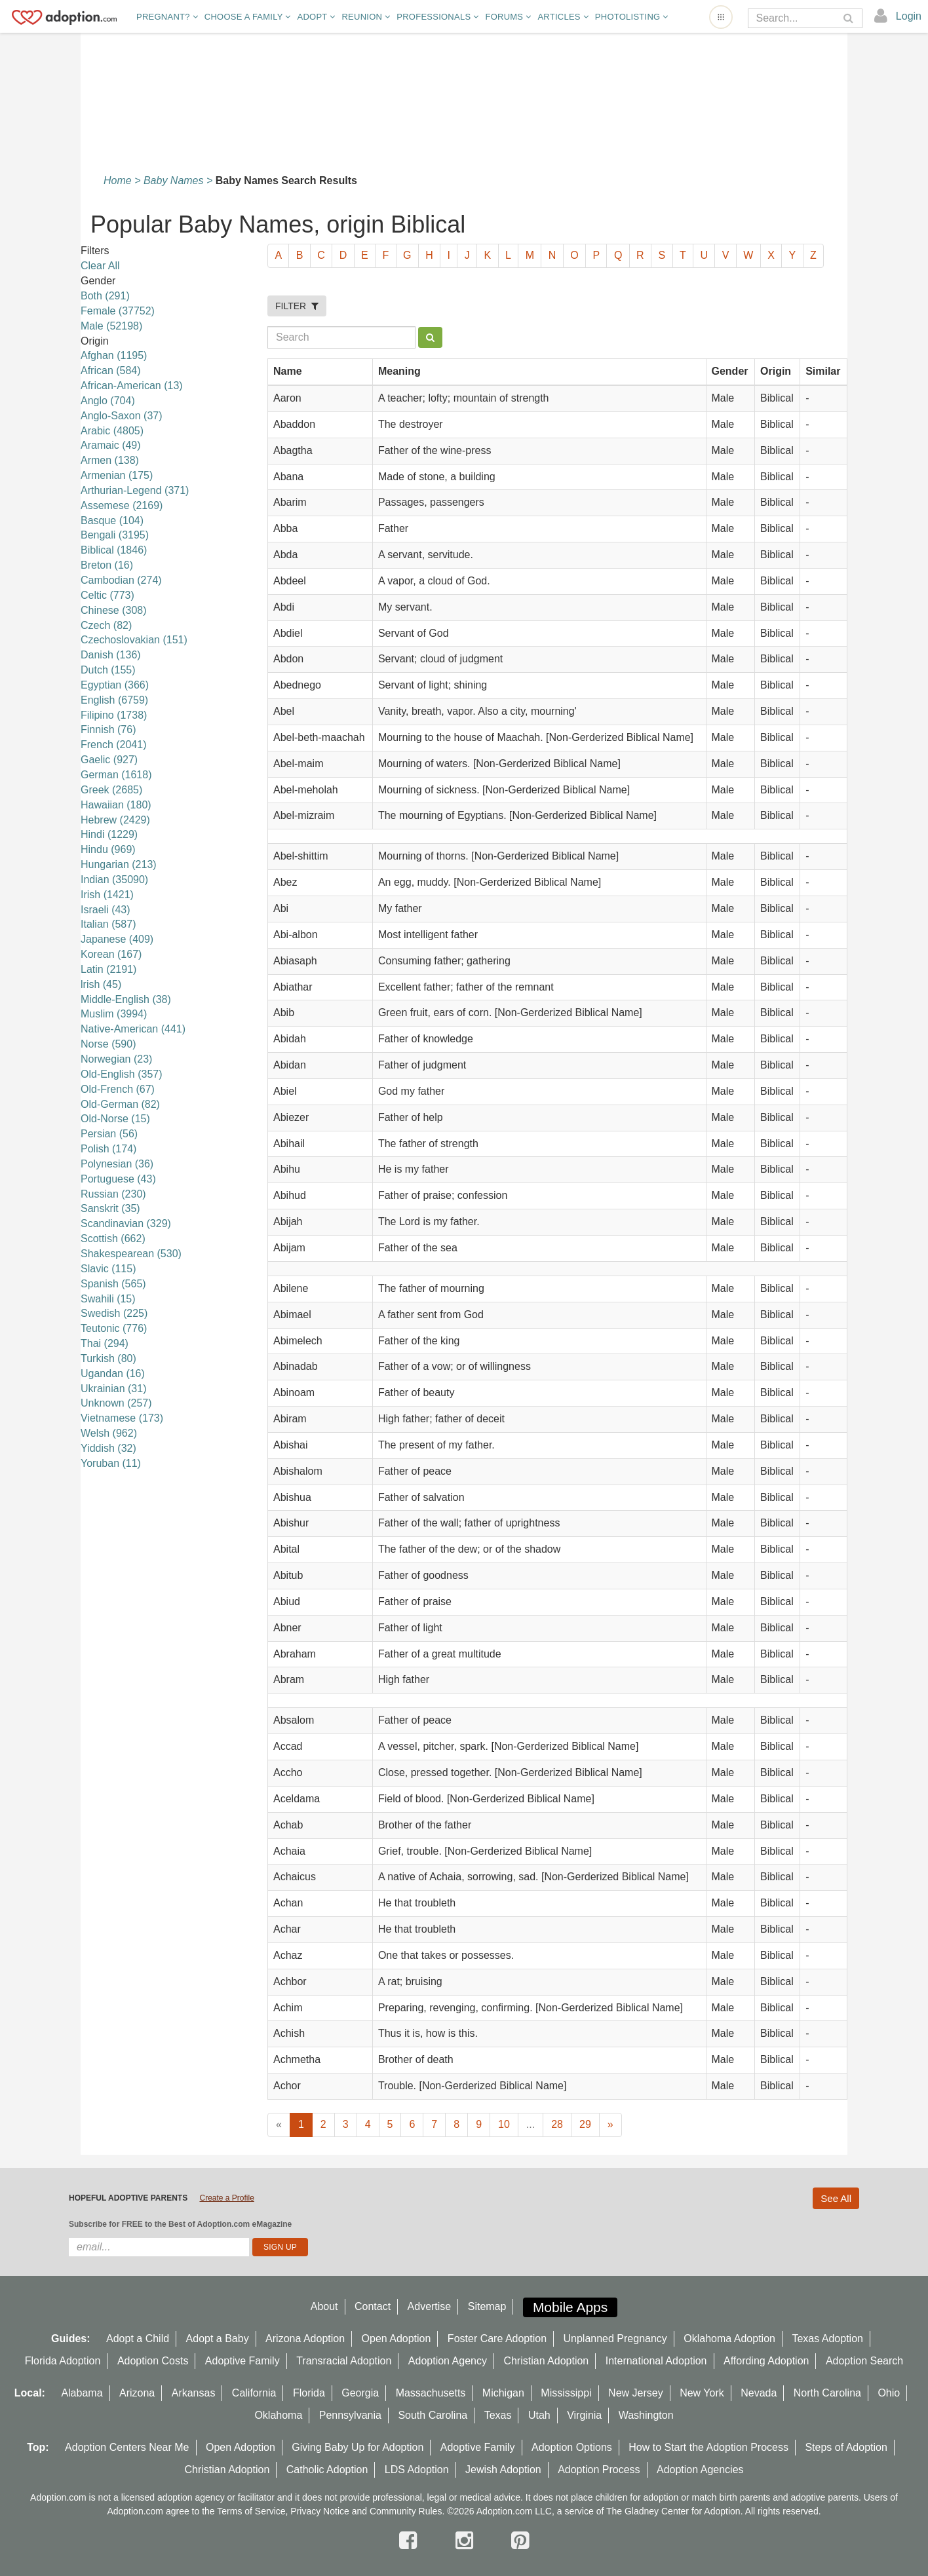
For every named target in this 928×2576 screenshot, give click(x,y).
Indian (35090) (114, 879)
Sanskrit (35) (110, 1208)
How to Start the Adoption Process (708, 2447)
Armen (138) (110, 460)
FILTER (297, 306)
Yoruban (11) (111, 1463)
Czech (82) (106, 625)
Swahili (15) (108, 1298)
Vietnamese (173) (122, 1418)
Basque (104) (112, 520)
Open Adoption (396, 2338)
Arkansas (194, 2392)
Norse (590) (108, 1044)
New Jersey (635, 2392)
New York (702, 2392)
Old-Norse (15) (115, 1118)
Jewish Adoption (503, 2469)
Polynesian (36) (117, 1163)
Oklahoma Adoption (729, 2338)
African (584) (111, 370)
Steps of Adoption (846, 2447)
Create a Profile (226, 2198)
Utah (539, 2415)
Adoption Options (572, 2447)
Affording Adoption (766, 2360)
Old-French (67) (118, 1089)
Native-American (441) (133, 1028)
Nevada (759, 2392)
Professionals (437, 17)
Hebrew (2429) (115, 819)
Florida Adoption (63, 2360)
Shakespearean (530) (131, 1253)
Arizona (137, 2392)
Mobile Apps (570, 2307)
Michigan (503, 2392)
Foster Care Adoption (497, 2338)
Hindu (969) (108, 849)
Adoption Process (599, 2469)
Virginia (584, 2415)
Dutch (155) (108, 669)
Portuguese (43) (118, 1178)
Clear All (100, 265)
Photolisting (631, 17)
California (254, 2392)
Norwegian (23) (116, 1059)
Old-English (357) (122, 1074)
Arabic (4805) (112, 430)
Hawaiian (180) (116, 804)
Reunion (365, 17)
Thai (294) (104, 1343)
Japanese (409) (117, 939)
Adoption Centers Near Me (127, 2447)
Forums (508, 17)
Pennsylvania (350, 2415)
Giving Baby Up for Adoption (357, 2447)
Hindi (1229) (109, 834)
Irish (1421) (107, 894)
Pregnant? (167, 17)
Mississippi (566, 2392)
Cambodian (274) (121, 580)
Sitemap (487, 2306)
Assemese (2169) (122, 505)
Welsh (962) (109, 1433)
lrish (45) (101, 984)
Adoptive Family (242, 2360)
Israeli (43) (105, 909)
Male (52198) (111, 325)
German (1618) (116, 774)
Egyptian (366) (115, 685)
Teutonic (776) (114, 1328)
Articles (562, 17)
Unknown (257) (116, 1403)
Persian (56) (109, 1133)
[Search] (795, 18)
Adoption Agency (447, 2360)
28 (557, 2124)
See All (836, 2198)
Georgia (360, 2392)
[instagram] (467, 2540)
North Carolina (827, 2392)
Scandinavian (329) (126, 1223)
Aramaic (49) (111, 445)
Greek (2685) (111, 789)
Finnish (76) (108, 729)
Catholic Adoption (327, 2469)
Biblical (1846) (114, 550)
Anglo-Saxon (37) (122, 415)
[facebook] (411, 2540)
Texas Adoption (827, 2338)
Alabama (81, 2392)
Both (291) (105, 295)
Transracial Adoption (343, 2360)
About (324, 2306)
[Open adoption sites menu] (721, 17)
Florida (309, 2392)
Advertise (430, 2306)
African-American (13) (132, 385)
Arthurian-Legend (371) (135, 490)
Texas (498, 2415)
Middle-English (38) (126, 999)
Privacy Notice (319, 2511)
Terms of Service (251, 2511)
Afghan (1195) (114, 355)
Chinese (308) (114, 610)
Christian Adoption (546, 2360)
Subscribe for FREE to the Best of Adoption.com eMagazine (180, 2224)
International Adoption (656, 2360)
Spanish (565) (113, 1283)
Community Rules (406, 2511)
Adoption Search (864, 2360)
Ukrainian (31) (113, 1388)
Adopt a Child (137, 2338)
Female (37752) (118, 310)
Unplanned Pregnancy (615, 2338)
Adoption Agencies (700, 2469)
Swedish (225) (114, 1313)
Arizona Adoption (305, 2338)
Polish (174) (108, 1148)
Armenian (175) (117, 475)
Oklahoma (278, 2415)
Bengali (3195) (115, 534)
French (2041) (114, 744)
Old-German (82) (120, 1104)
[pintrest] (520, 2540)
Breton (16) (107, 565)
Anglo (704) (108, 400)
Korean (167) (111, 954)
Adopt (317, 17)
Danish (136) (111, 654)
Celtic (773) (107, 595)
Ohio (889, 2392)
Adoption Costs (153, 2360)
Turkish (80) (108, 1358)
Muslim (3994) (114, 1013)
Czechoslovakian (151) (134, 639)
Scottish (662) (113, 1238)
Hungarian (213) (119, 864)
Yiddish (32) (108, 1448)
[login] (898, 16)
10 (504, 2124)
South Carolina (432, 2415)
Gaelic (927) (109, 759)
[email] (159, 2247)
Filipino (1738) (114, 715)
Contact (373, 2306)
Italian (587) (108, 924)
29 (585, 2124)
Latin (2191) (108, 969)
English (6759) (114, 700)
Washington (646, 2415)
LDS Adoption (417, 2469)
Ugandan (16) (113, 1373)
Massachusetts (431, 2392)
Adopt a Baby (217, 2338)
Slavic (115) (108, 1268)
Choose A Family (247, 17)
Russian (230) (113, 1194)
